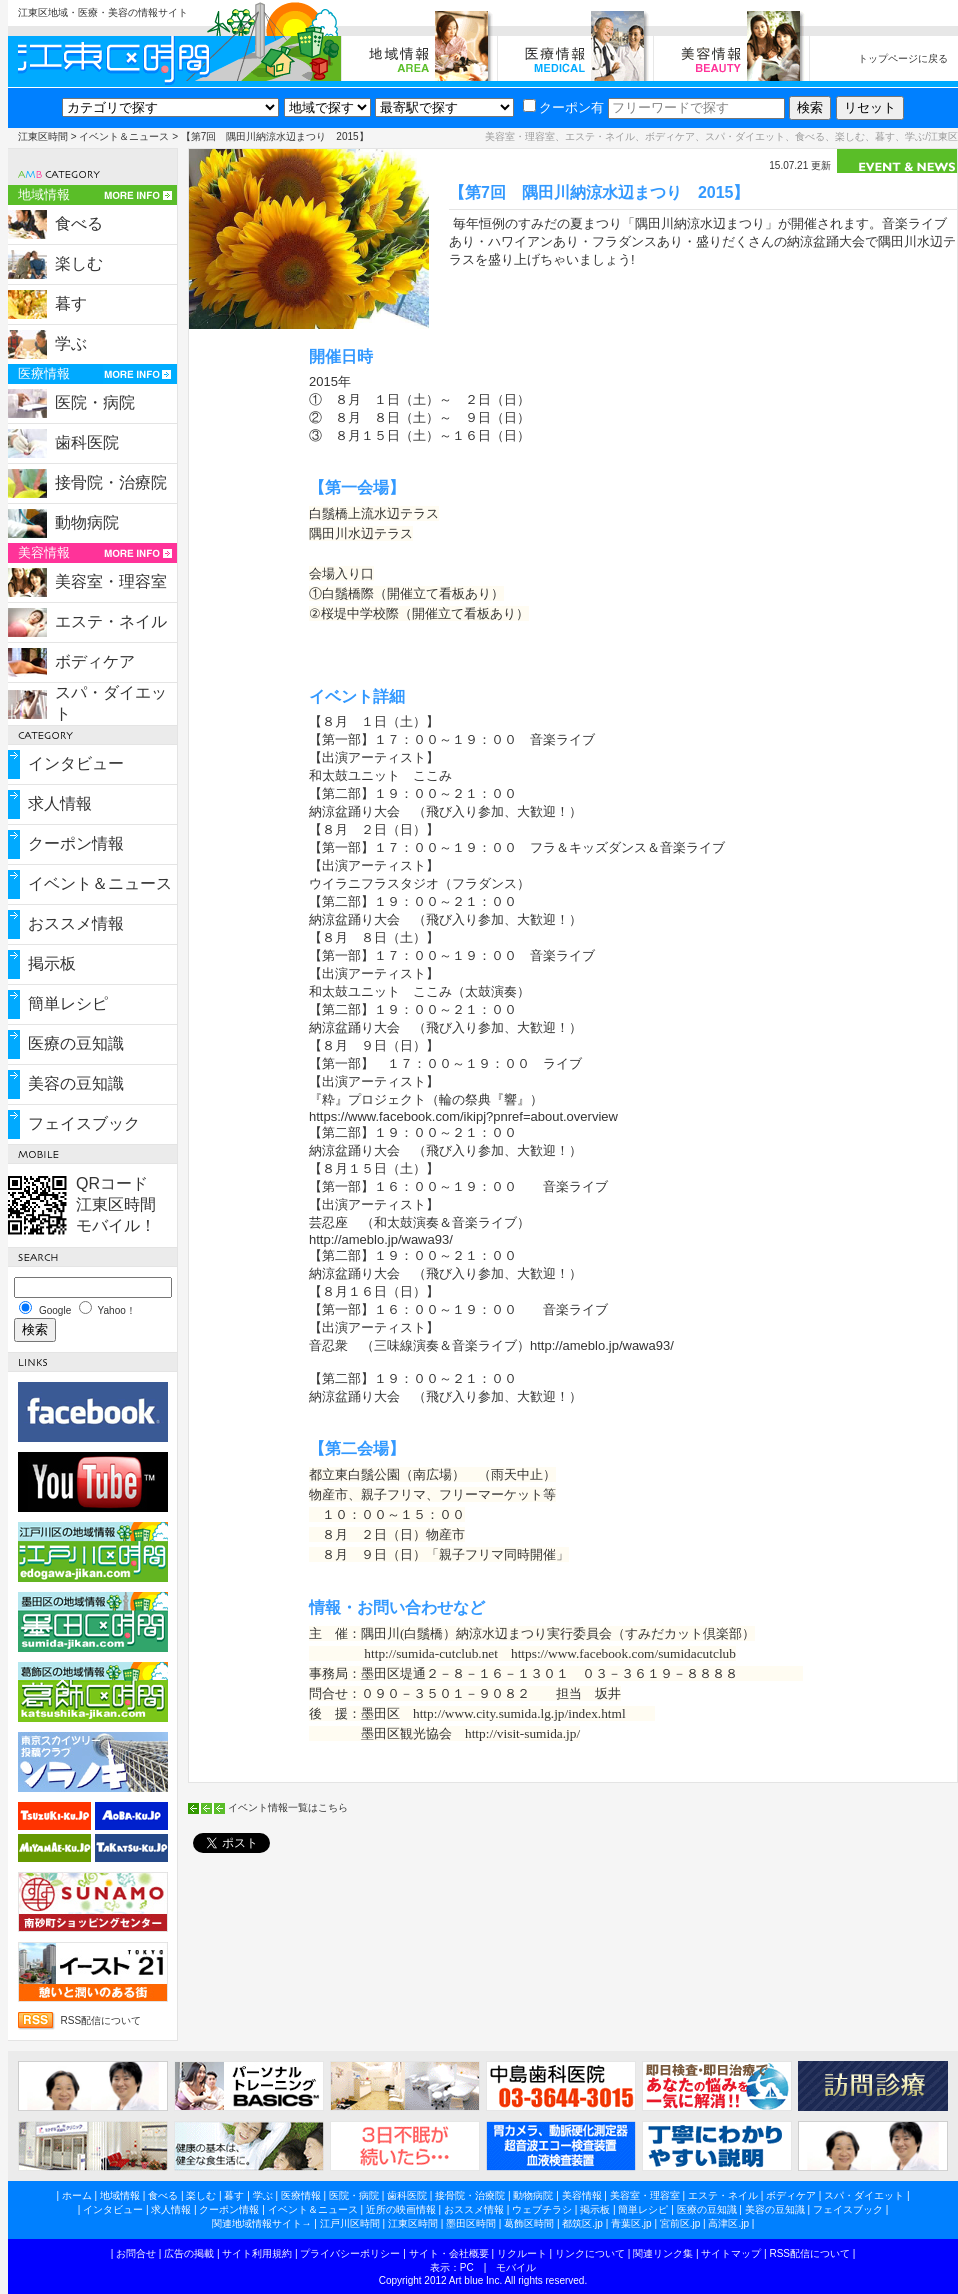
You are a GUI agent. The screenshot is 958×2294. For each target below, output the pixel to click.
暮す (71, 303)
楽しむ (79, 263)
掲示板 (52, 963)
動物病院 (87, 522)
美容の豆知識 (76, 1083)
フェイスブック (84, 1123)
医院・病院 (95, 402)
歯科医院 (87, 442)
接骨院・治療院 (111, 482)
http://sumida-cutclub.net (431, 1653)
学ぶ (71, 343)
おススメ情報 (76, 923)
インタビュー (76, 763)
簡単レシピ (68, 1003)
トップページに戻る (903, 58)
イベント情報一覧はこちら (288, 1807)
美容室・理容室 (111, 581)
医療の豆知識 (76, 1043)
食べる (79, 223)
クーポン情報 (76, 843)
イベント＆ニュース (124, 136)
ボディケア (95, 661)
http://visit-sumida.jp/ (522, 1733)
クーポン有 (563, 107)
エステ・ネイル (111, 621)
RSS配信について (101, 2020)
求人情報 (60, 803)
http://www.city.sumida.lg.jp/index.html (519, 1713)
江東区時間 (43, 136)
